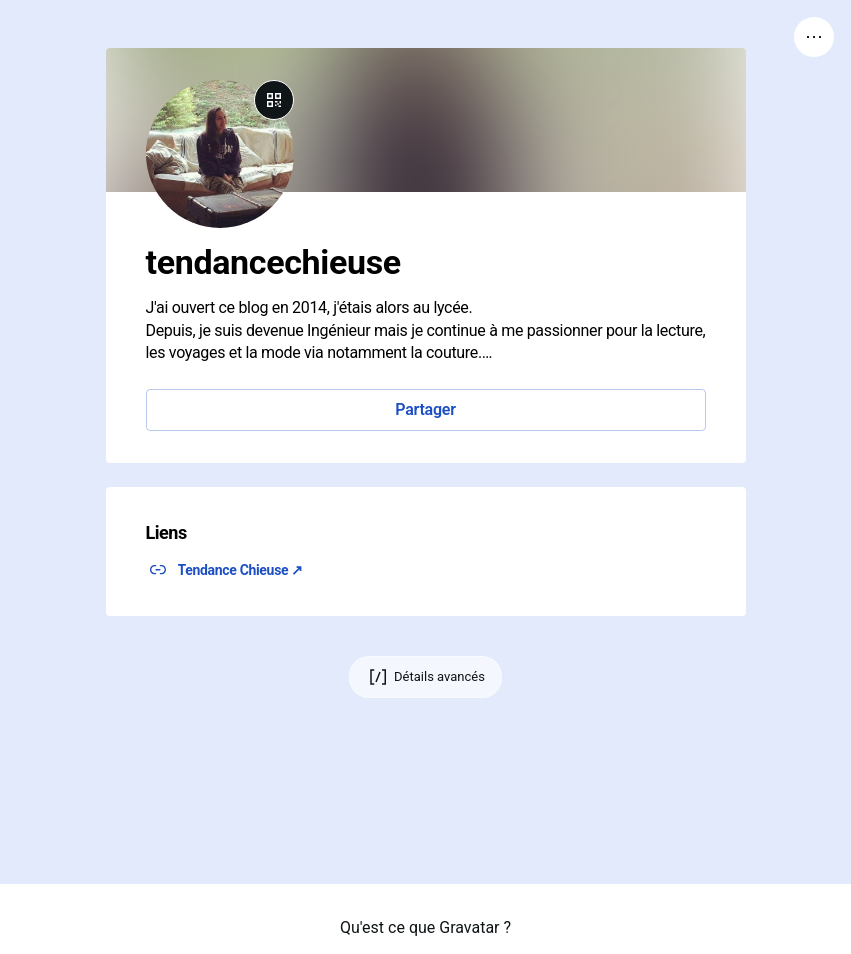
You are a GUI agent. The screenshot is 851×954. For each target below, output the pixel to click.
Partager (425, 409)
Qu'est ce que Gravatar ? (425, 927)
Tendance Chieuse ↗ (241, 570)
